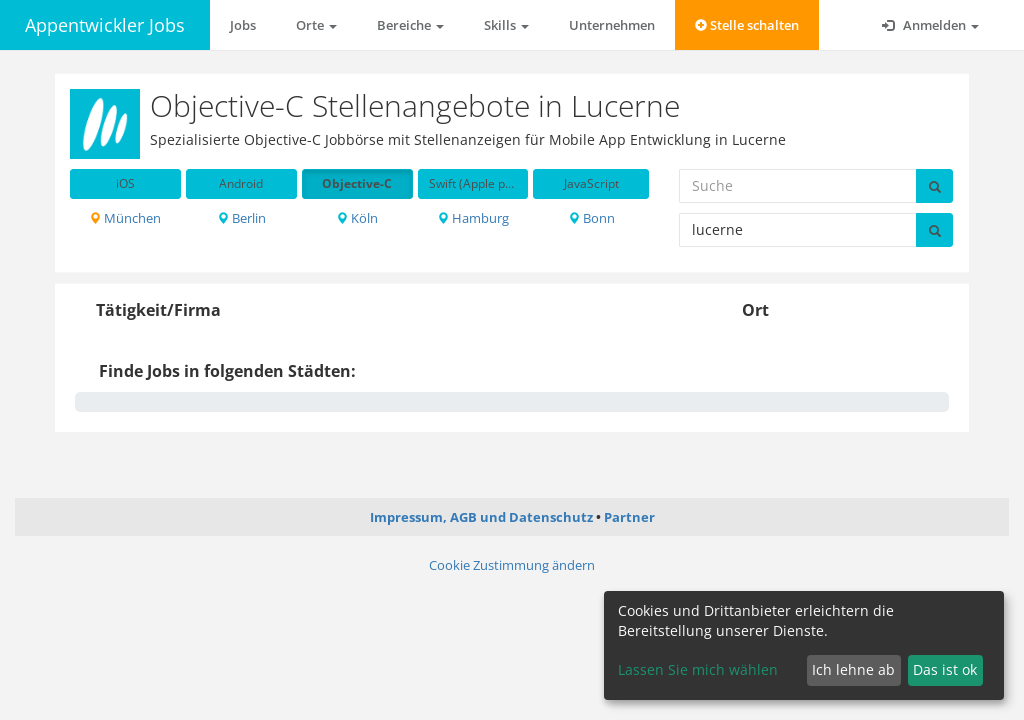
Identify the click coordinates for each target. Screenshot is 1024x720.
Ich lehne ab (853, 669)
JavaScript (591, 183)
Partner (629, 517)
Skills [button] (506, 25)
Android (241, 183)
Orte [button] (316, 25)
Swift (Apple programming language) (479, 183)
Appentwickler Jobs (105, 25)
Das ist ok (945, 669)
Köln (357, 218)
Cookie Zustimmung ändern (512, 565)
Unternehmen (612, 25)
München (125, 218)
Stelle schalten (747, 25)
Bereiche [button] (410, 25)
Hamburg (473, 218)
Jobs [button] (243, 25)
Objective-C (357, 183)
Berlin (241, 218)
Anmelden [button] (930, 25)
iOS (125, 183)
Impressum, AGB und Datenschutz (481, 517)
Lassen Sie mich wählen (698, 669)
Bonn (591, 218)
